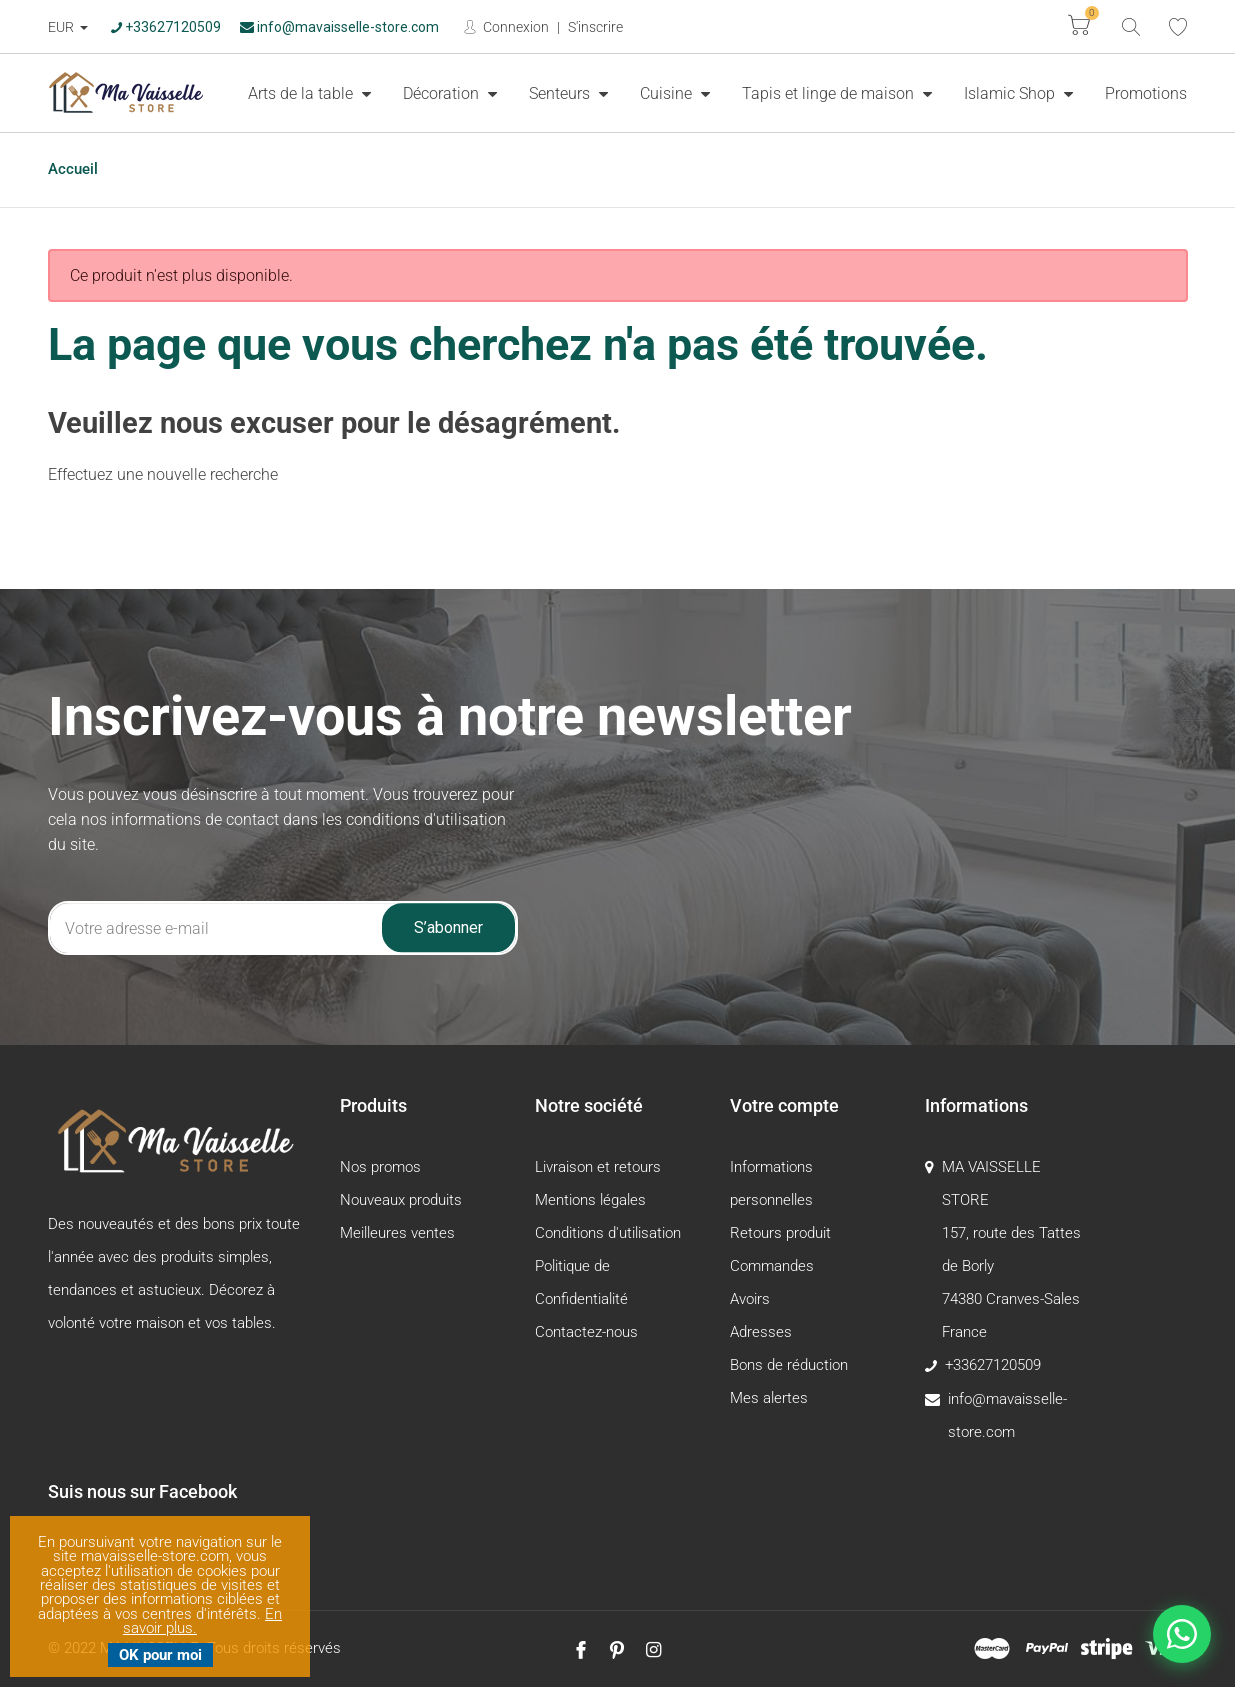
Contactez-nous (586, 1332)
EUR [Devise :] (62, 27)
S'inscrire (595, 27)
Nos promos (380, 1167)
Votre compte (784, 1105)
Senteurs (561, 93)
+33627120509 (166, 27)
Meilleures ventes (397, 1233)
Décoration (443, 93)
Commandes (772, 1266)
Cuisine (668, 93)
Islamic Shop (1011, 93)
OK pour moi (160, 1655)
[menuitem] (309, 93)
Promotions (1146, 93)
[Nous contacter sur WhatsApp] (1182, 1634)
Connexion (514, 27)
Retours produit (780, 1233)
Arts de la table (302, 93)
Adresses (761, 1332)
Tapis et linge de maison (830, 93)
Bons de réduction (789, 1365)
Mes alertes (769, 1398)
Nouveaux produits (401, 1200)
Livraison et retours (598, 1167)
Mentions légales (590, 1200)
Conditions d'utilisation (608, 1233)
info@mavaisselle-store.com (339, 27)
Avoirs (750, 1299)
